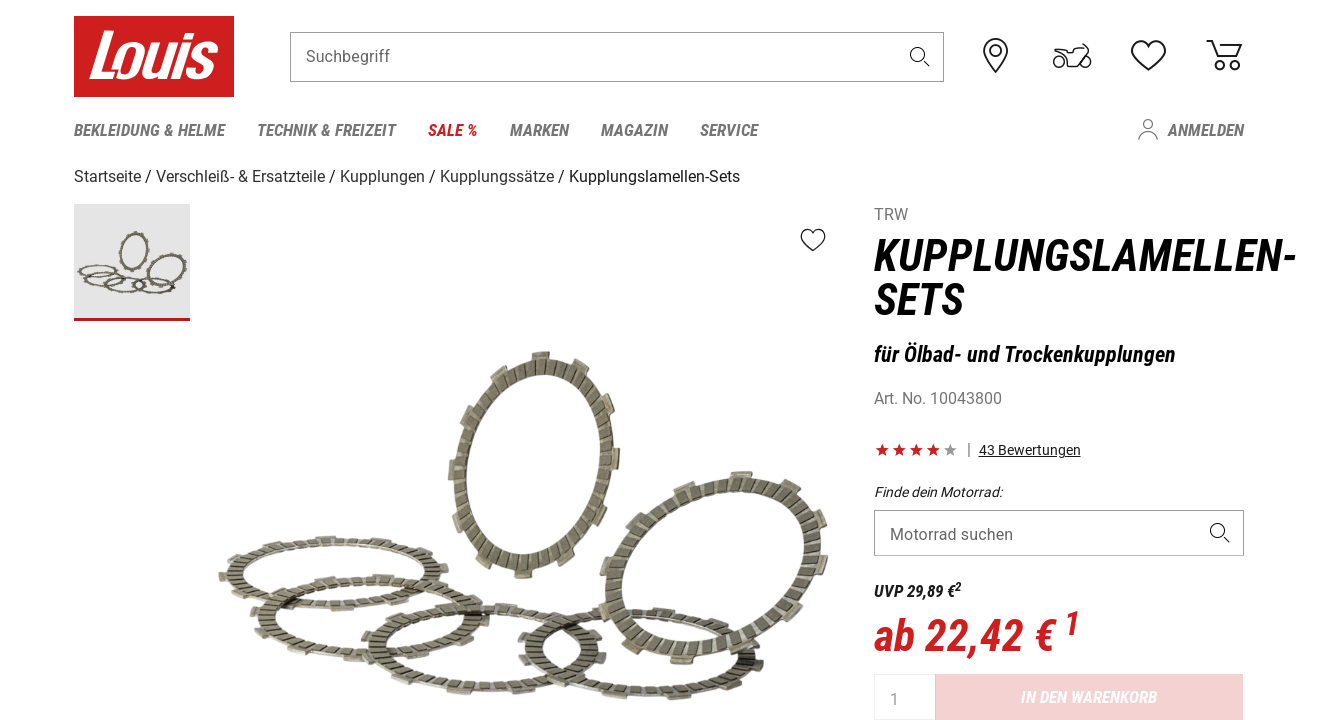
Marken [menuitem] (539, 130)
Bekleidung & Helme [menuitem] (149, 130)
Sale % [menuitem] (453, 130)
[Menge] (905, 697)
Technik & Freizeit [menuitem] (326, 130)
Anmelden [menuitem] (1206, 130)
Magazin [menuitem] (634, 130)
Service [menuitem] (729, 130)
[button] (919, 56)
